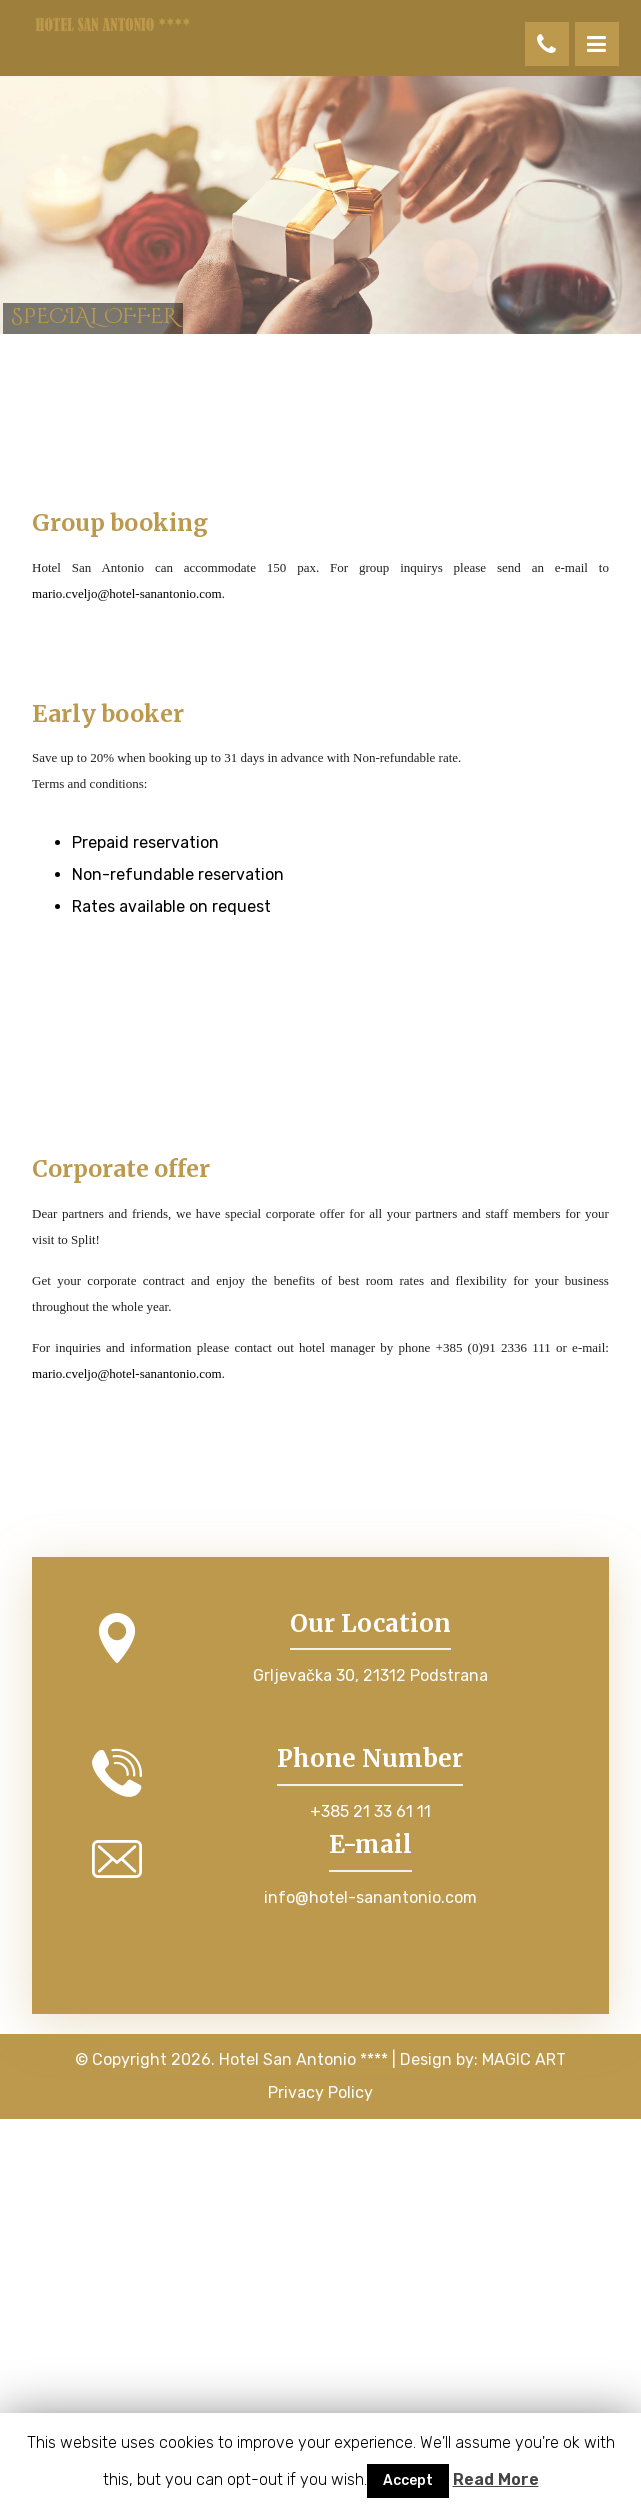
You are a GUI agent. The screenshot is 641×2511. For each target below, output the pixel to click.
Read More (496, 2479)
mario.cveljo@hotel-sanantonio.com (127, 593)
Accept (408, 2480)
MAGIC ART (524, 2059)
